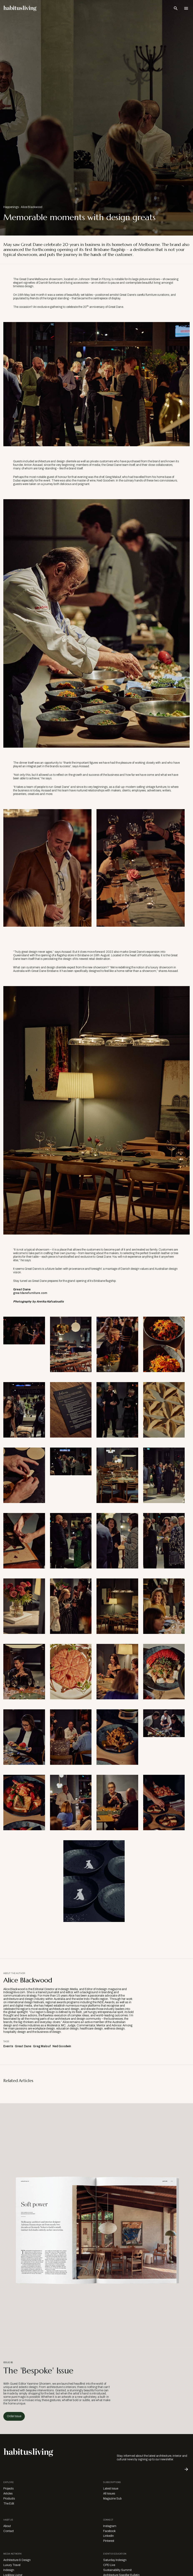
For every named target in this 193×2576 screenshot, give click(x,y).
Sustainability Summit (117, 2570)
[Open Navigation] (186, 8)
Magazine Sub (112, 2498)
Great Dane (23, 2046)
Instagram (109, 2526)
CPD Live (109, 2565)
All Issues (109, 2493)
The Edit (8, 2503)
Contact (8, 2531)
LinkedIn (108, 2535)
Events (8, 2046)
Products (9, 2498)
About (7, 2526)
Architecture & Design (17, 2560)
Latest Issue (110, 2488)
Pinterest (108, 2540)
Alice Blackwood (31, 207)
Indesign (8, 2570)
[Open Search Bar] (175, 8)
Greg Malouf (42, 2046)
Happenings (11, 207)
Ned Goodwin (62, 2046)
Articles (8, 2493)
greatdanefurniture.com (30, 1293)
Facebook (109, 2531)
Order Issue (14, 2416)
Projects (8, 2488)
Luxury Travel (11, 2565)
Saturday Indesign (115, 2560)
